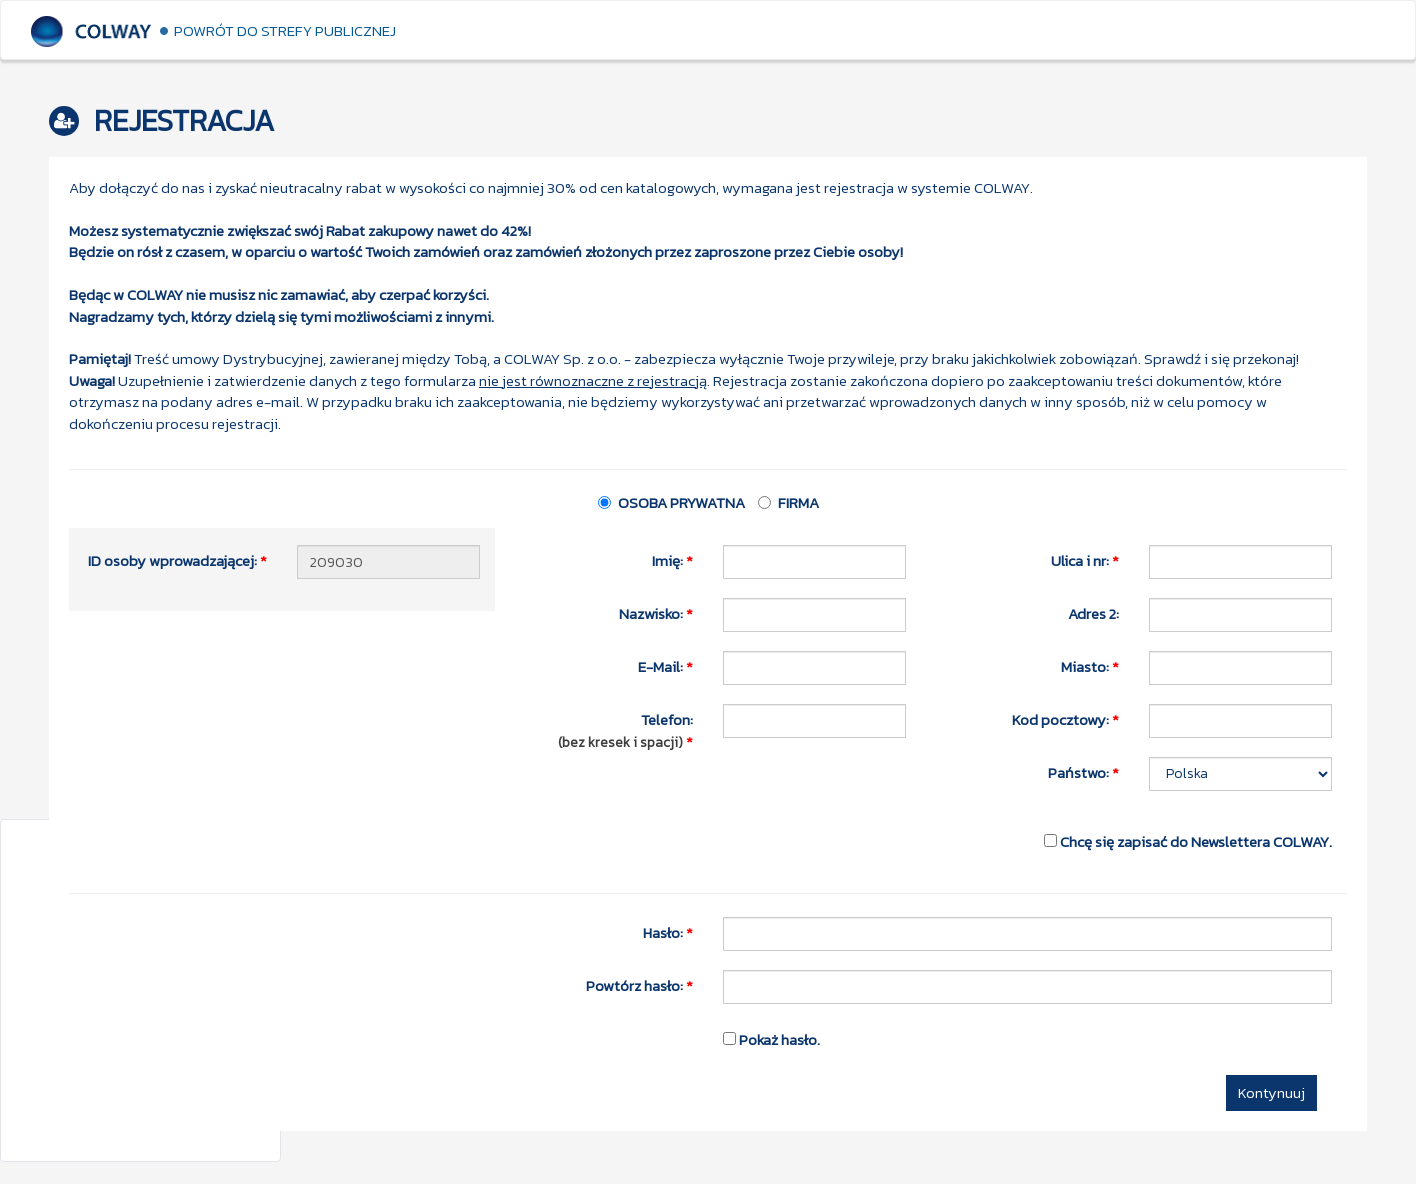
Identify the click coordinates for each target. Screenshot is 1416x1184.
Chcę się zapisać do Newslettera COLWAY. (1188, 841)
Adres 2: (1093, 613)
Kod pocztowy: (1065, 719)
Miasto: (1090, 666)
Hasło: (668, 932)
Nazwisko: (656, 613)
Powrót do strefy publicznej (285, 30)
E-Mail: (665, 666)
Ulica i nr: (1085, 560)
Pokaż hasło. (771, 1039)
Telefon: (622, 730)
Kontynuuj (1271, 1092)
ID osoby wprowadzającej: (177, 560)
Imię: (672, 560)
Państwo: (1083, 772)
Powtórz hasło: (639, 985)
